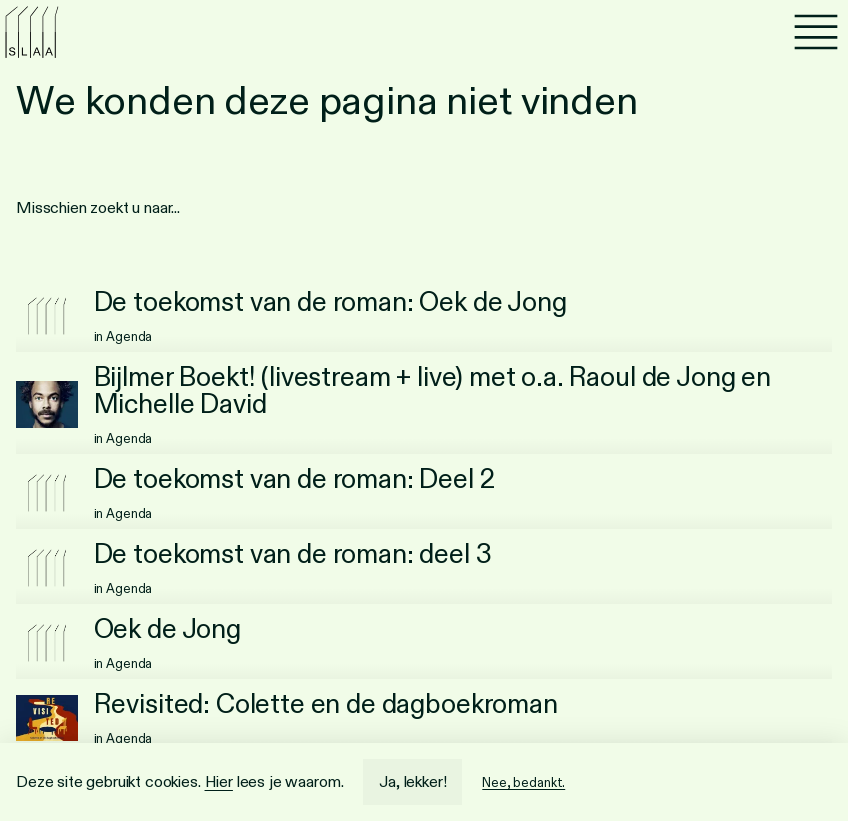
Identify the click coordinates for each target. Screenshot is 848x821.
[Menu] (816, 32)
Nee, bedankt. (523, 782)
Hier (219, 781)
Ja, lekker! (412, 781)
